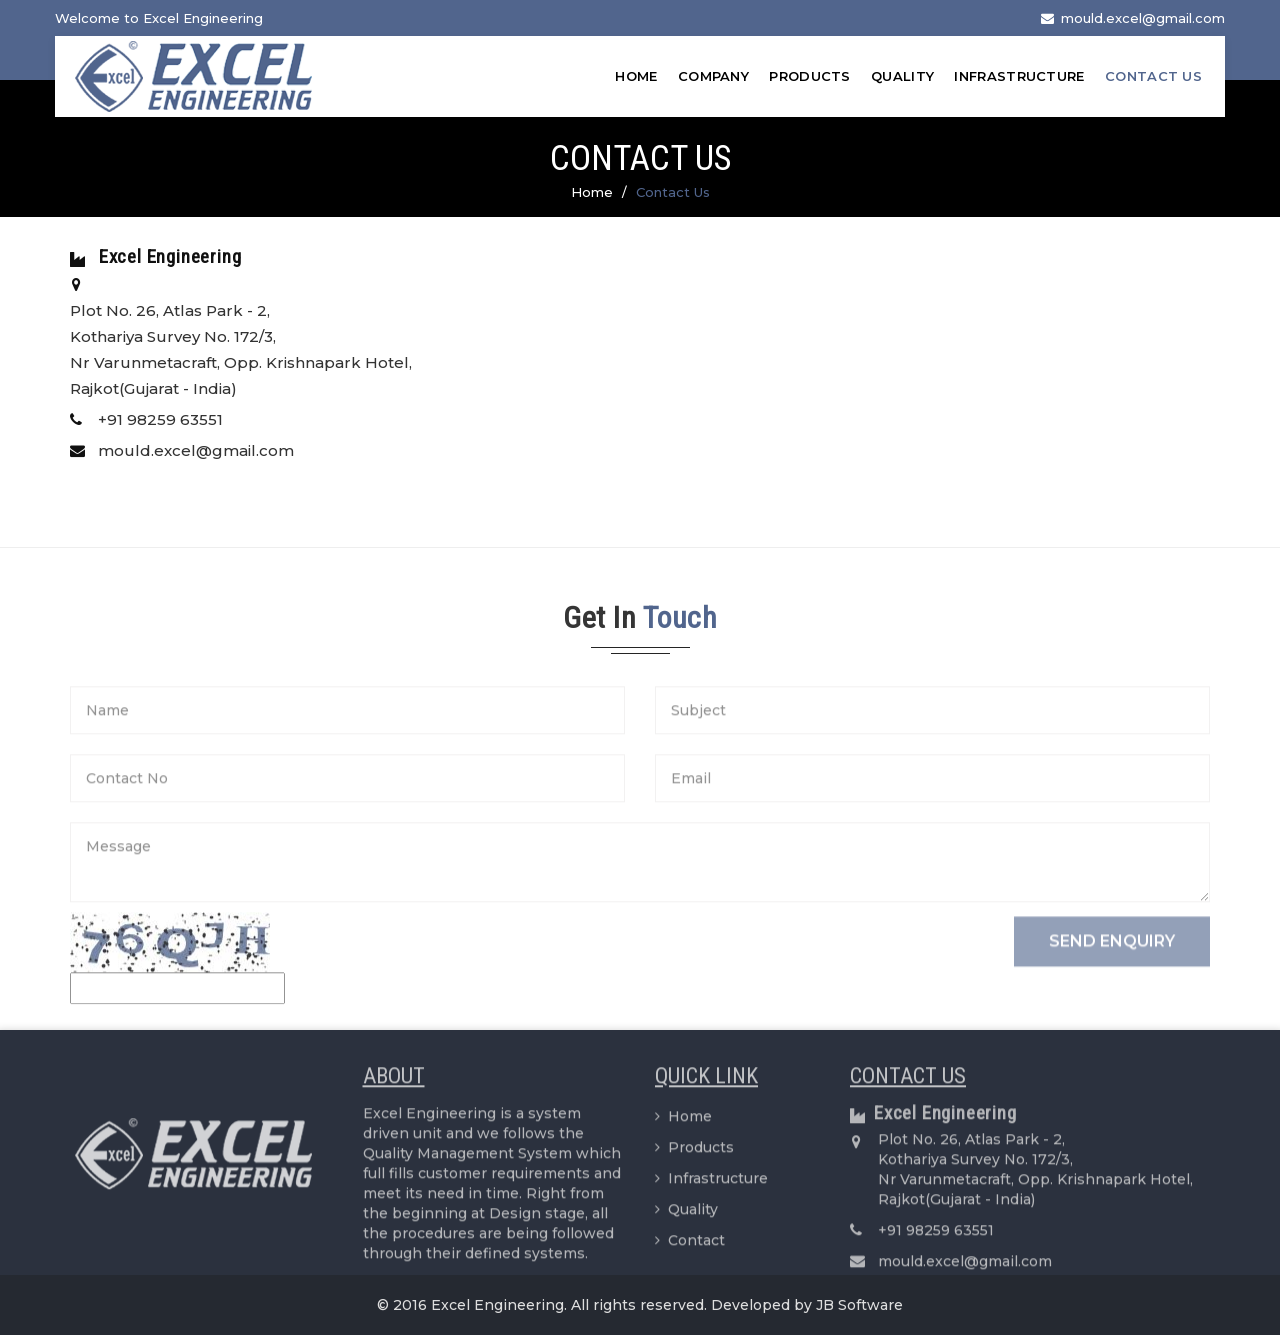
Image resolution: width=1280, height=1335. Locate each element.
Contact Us (1153, 76)
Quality (902, 76)
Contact (690, 1247)
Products (809, 76)
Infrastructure (1019, 76)
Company (713, 76)
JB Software (859, 1305)
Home (636, 76)
